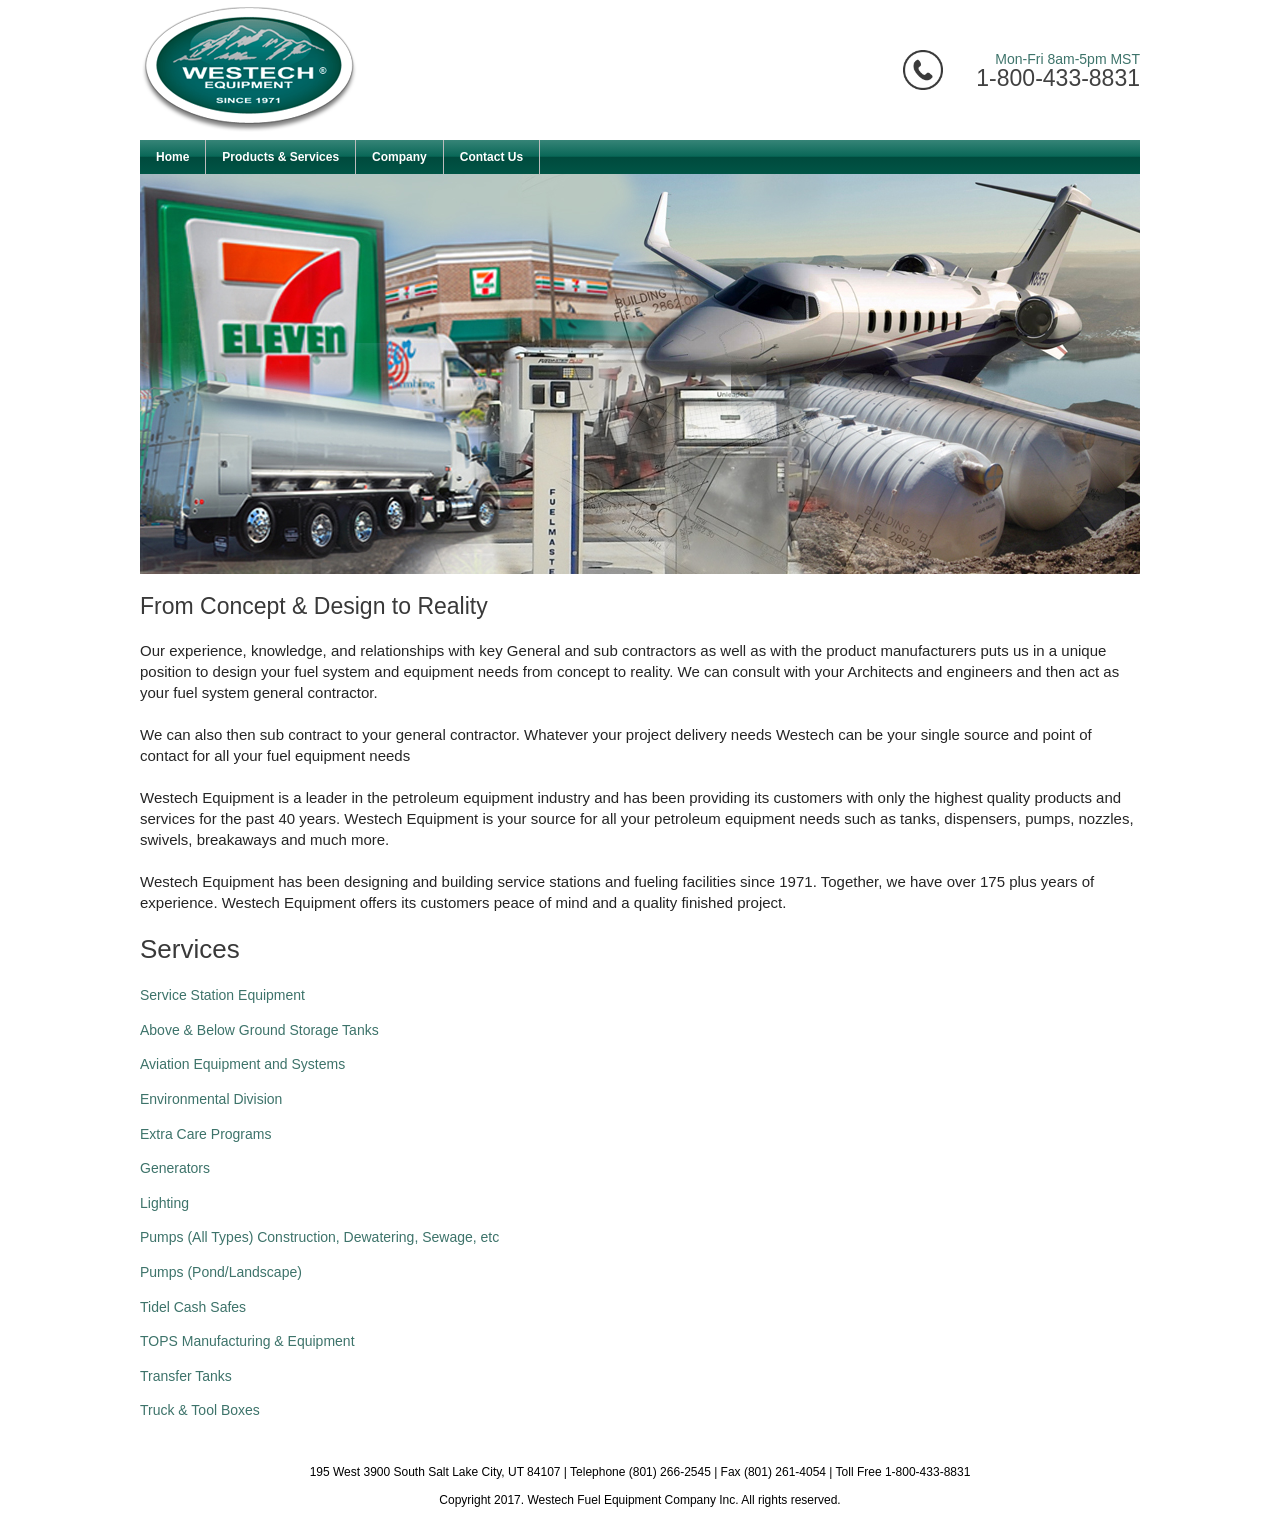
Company (399, 157)
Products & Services (280, 157)
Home (172, 157)
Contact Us (491, 157)
